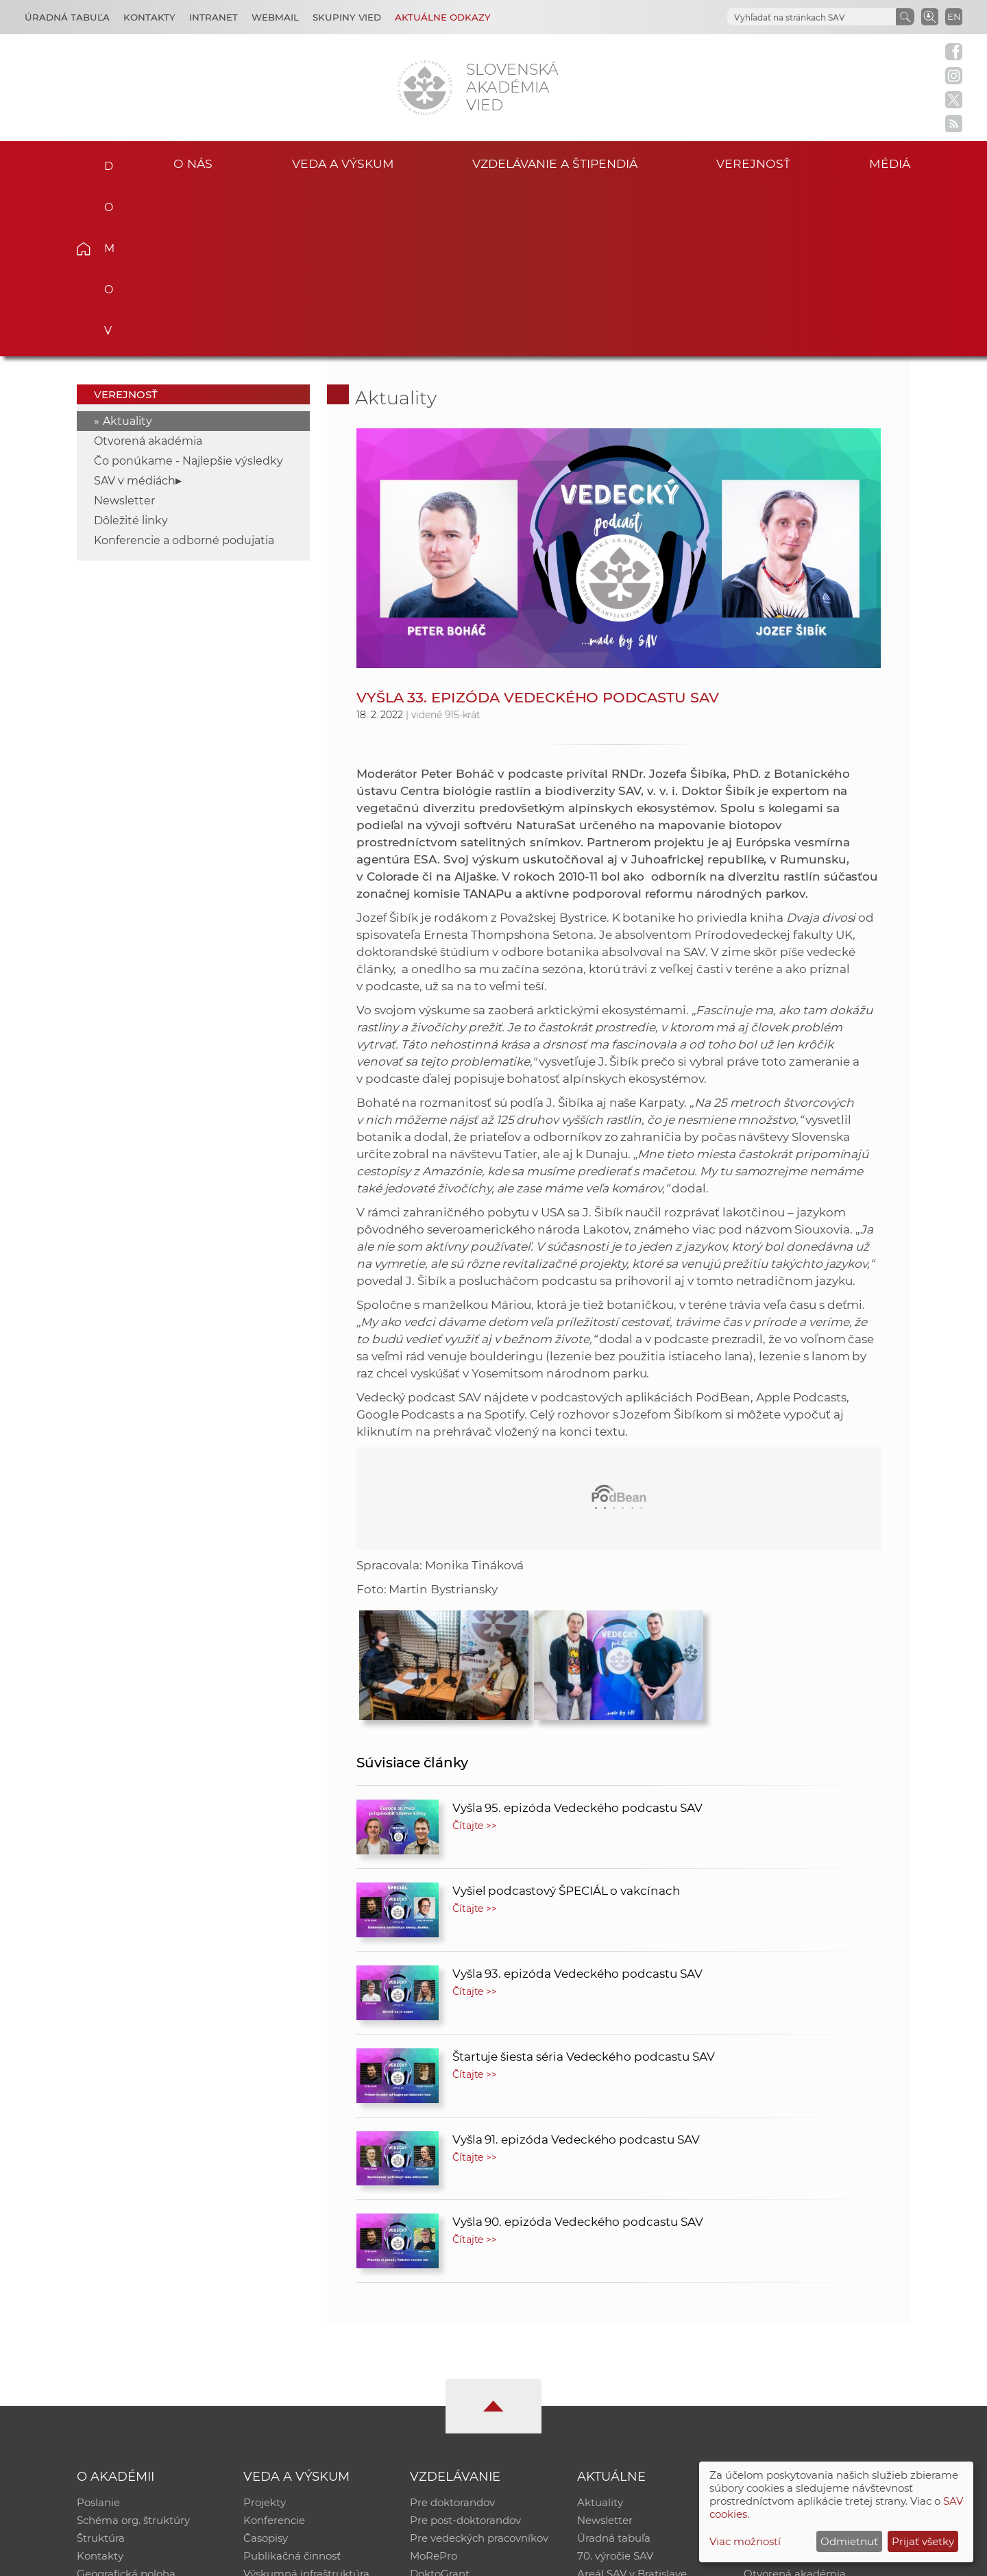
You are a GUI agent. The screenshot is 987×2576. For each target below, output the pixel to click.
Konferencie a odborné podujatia (184, 370)
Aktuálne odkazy (443, 17)
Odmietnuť (849, 2541)
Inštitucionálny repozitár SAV (817, 2332)
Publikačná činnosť (292, 2385)
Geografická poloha (126, 2403)
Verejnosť (753, 163)
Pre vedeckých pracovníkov (479, 2368)
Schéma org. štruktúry (133, 2350)
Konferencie (274, 2350)
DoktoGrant (440, 2403)
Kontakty (149, 17)
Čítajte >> (475, 1655)
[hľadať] (810, 17)
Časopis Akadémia (791, 2385)
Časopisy (265, 2368)
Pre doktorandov (452, 2332)
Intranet (213, 17)
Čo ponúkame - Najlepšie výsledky (188, 290)
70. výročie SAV (615, 2385)
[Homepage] (425, 87)
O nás (192, 163)
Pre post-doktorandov (465, 2350)
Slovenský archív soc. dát (806, 2350)
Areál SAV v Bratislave (632, 2403)
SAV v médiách (134, 310)
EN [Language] (954, 16)
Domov (104, 161)
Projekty (264, 2332)
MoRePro (433, 2385)
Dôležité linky (131, 350)
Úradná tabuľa (613, 2368)
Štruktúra (101, 2368)
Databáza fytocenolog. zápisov (821, 2368)
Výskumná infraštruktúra (306, 2403)
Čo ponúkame (613, 2421)
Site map (696, 2559)
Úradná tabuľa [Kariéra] (67, 17)
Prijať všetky (923, 2541)
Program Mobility (454, 2421)
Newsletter (124, 330)
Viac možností (745, 2541)
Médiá (889, 163)
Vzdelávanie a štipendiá (554, 163)
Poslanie (98, 2332)
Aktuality (127, 251)
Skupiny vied (347, 17)
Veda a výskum (343, 163)
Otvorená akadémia (148, 271)
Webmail (275, 17)
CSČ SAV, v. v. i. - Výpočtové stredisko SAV (281, 2559)
